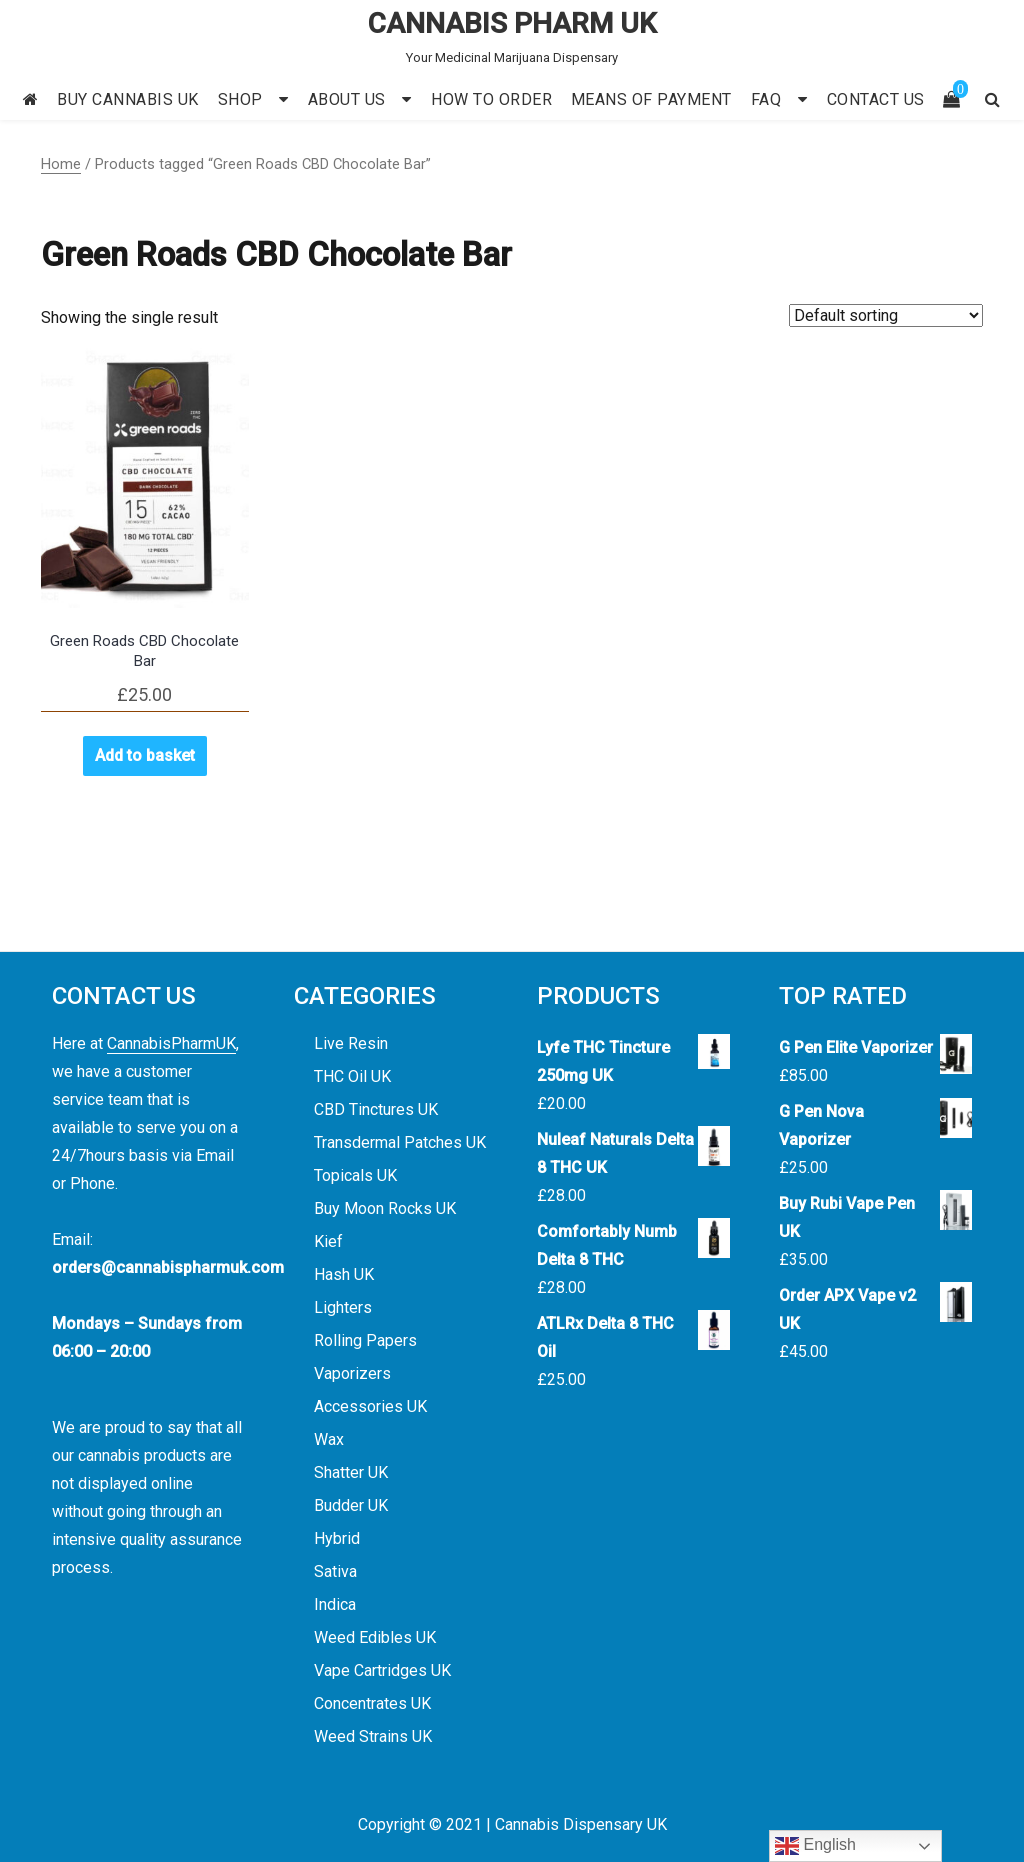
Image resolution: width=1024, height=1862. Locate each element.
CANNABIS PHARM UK (512, 23)
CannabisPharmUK (171, 1043)
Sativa (335, 1571)
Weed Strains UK (373, 1736)
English (815, 1846)
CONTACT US (876, 99)
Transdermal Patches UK (400, 1142)
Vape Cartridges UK (382, 1670)
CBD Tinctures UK (376, 1109)
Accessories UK (370, 1406)
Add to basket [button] (145, 755)
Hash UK (344, 1274)
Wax (329, 1439)
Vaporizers (352, 1373)
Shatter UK (351, 1472)
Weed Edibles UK (375, 1637)
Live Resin (351, 1043)
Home (61, 164)
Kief (328, 1241)
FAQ (766, 99)
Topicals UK (355, 1175)
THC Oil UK (352, 1076)
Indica (335, 1604)
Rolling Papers (365, 1340)
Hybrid (337, 1538)
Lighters (343, 1307)
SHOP (240, 99)
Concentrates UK (372, 1703)
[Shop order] (886, 315)
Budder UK (351, 1505)
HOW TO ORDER (491, 99)
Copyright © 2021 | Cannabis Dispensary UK (512, 1824)
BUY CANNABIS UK (128, 99)
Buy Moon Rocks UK (385, 1208)
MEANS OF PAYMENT (651, 99)
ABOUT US (347, 99)
